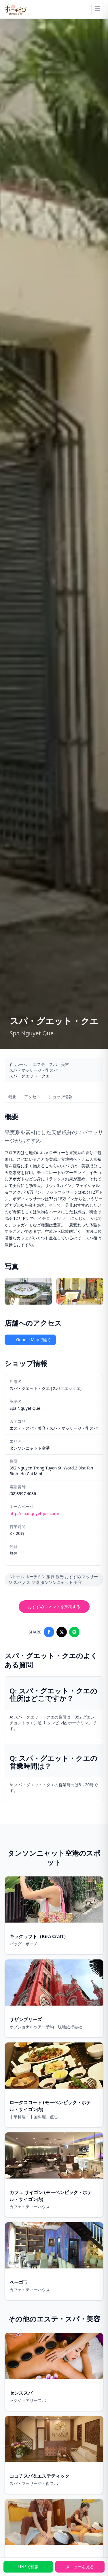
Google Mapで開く (30, 1339)
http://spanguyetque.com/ (34, 1513)
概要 (12, 1096)
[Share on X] (61, 1632)
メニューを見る (80, 2566)
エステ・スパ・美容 (51, 1064)
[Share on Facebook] (49, 1632)
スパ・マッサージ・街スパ (33, 1070)
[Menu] (97, 9)
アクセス (32, 1096)
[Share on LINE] (74, 1632)
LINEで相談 (28, 2566)
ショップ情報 (60, 1096)
